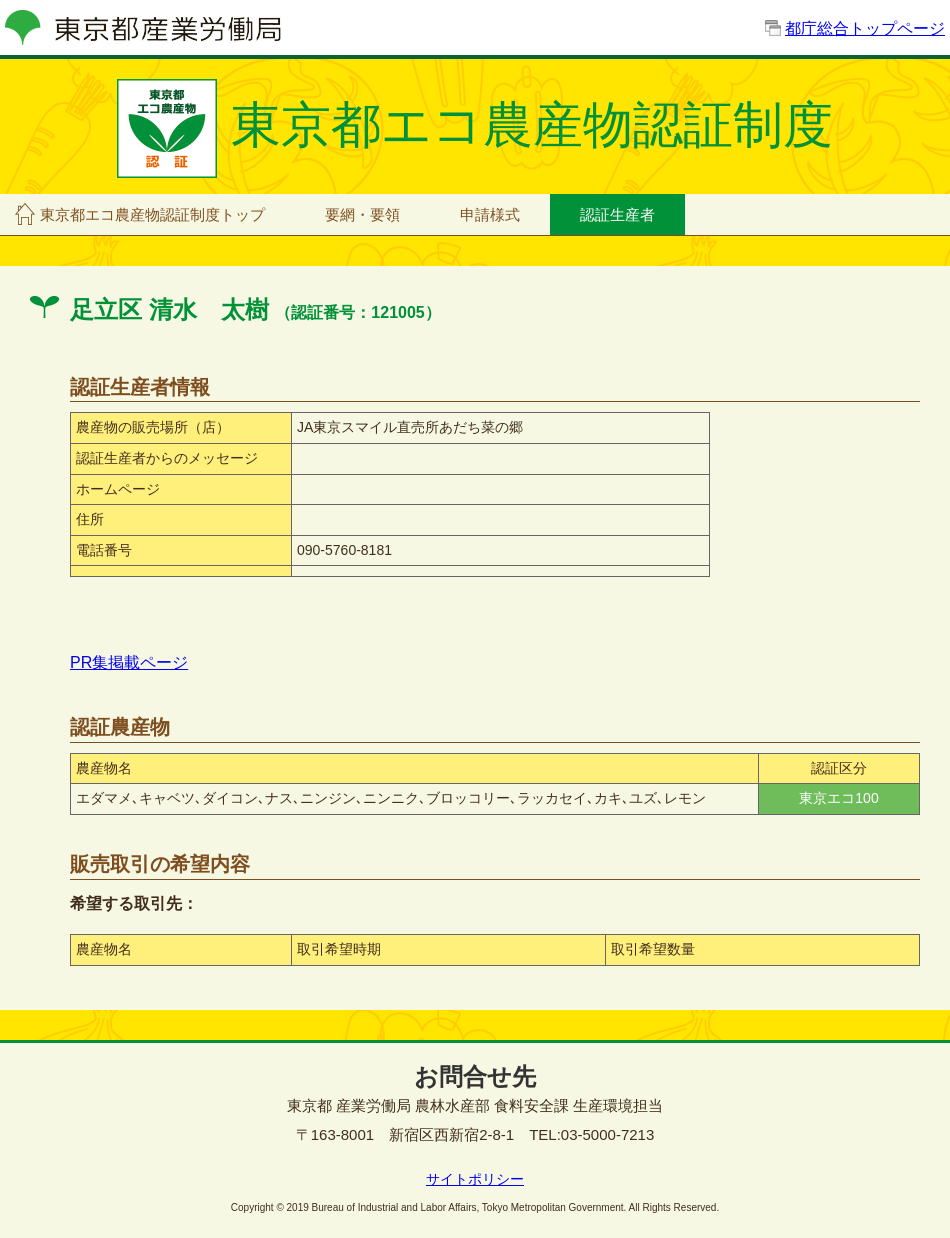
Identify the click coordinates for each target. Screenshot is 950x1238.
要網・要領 (362, 214)
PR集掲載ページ (129, 662)
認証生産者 (617, 214)
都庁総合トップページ (865, 28)
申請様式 (490, 214)
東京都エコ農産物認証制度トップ (152, 214)
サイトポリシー (475, 1179)
